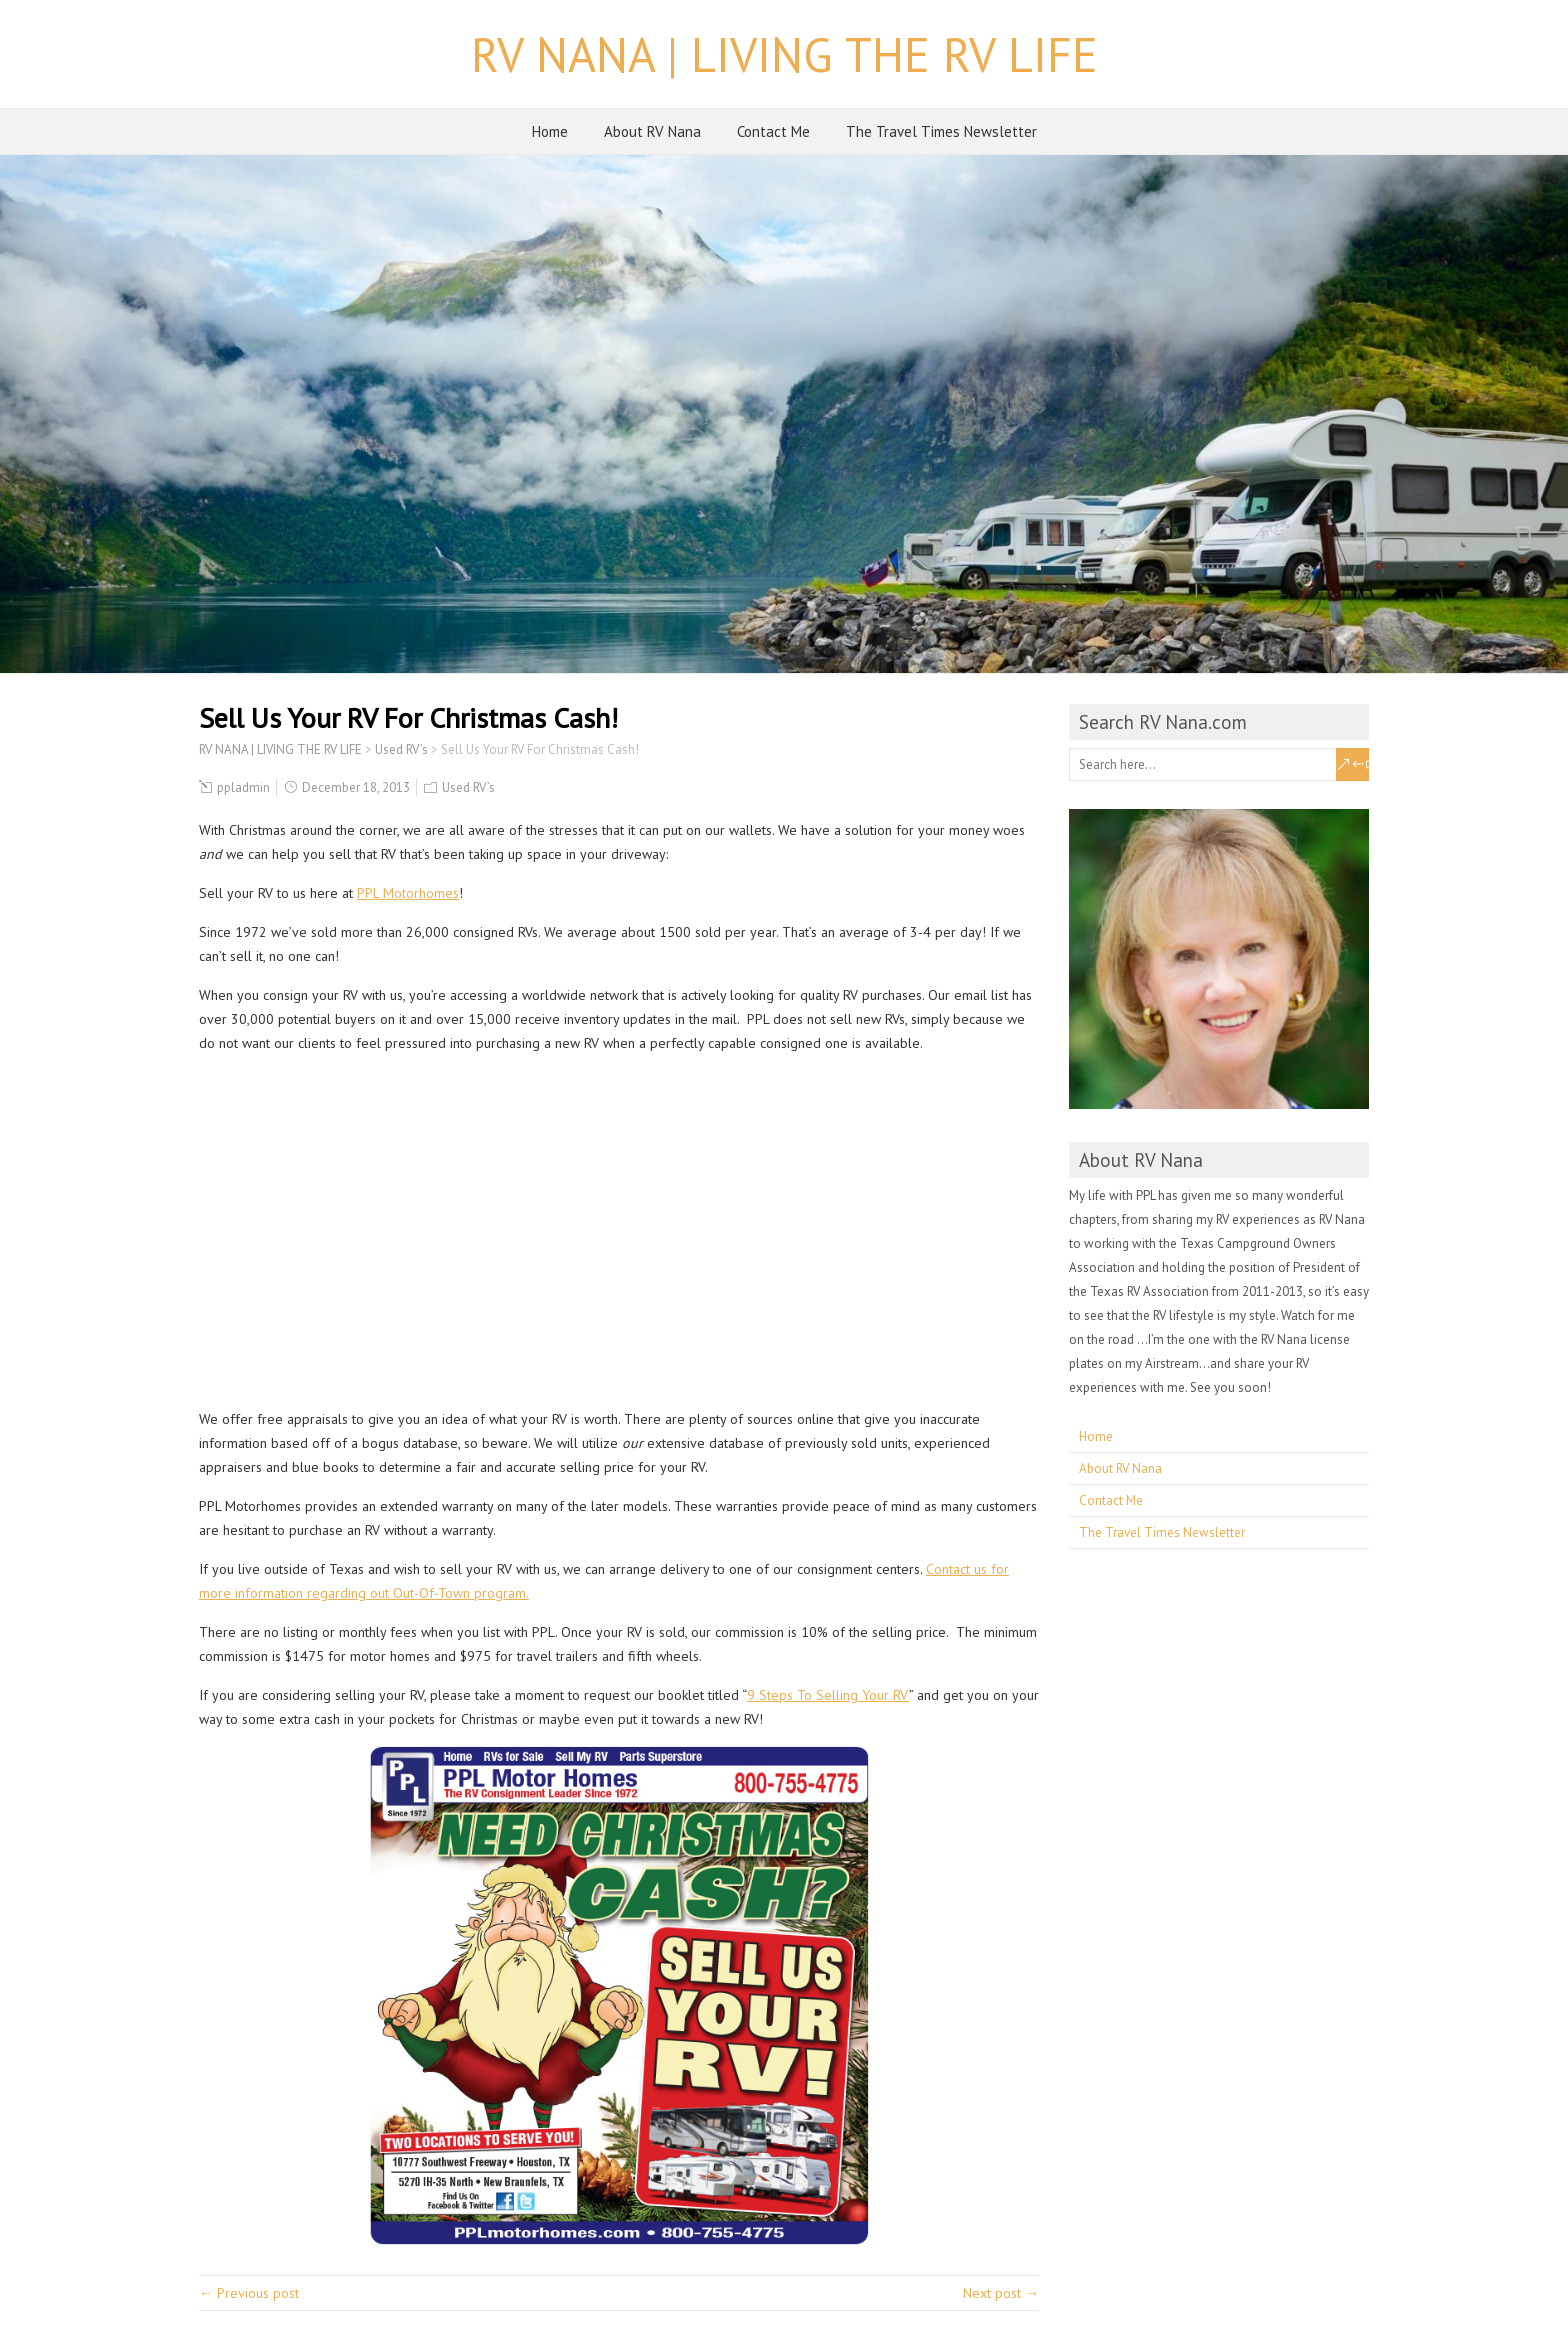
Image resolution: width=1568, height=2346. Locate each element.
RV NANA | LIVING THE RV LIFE (784, 54)
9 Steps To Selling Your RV (828, 1695)
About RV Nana (652, 131)
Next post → (1001, 2293)
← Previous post (249, 2293)
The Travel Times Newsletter (941, 131)
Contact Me (773, 131)
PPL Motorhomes (408, 893)
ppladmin (243, 787)
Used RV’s (468, 787)
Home (550, 131)
